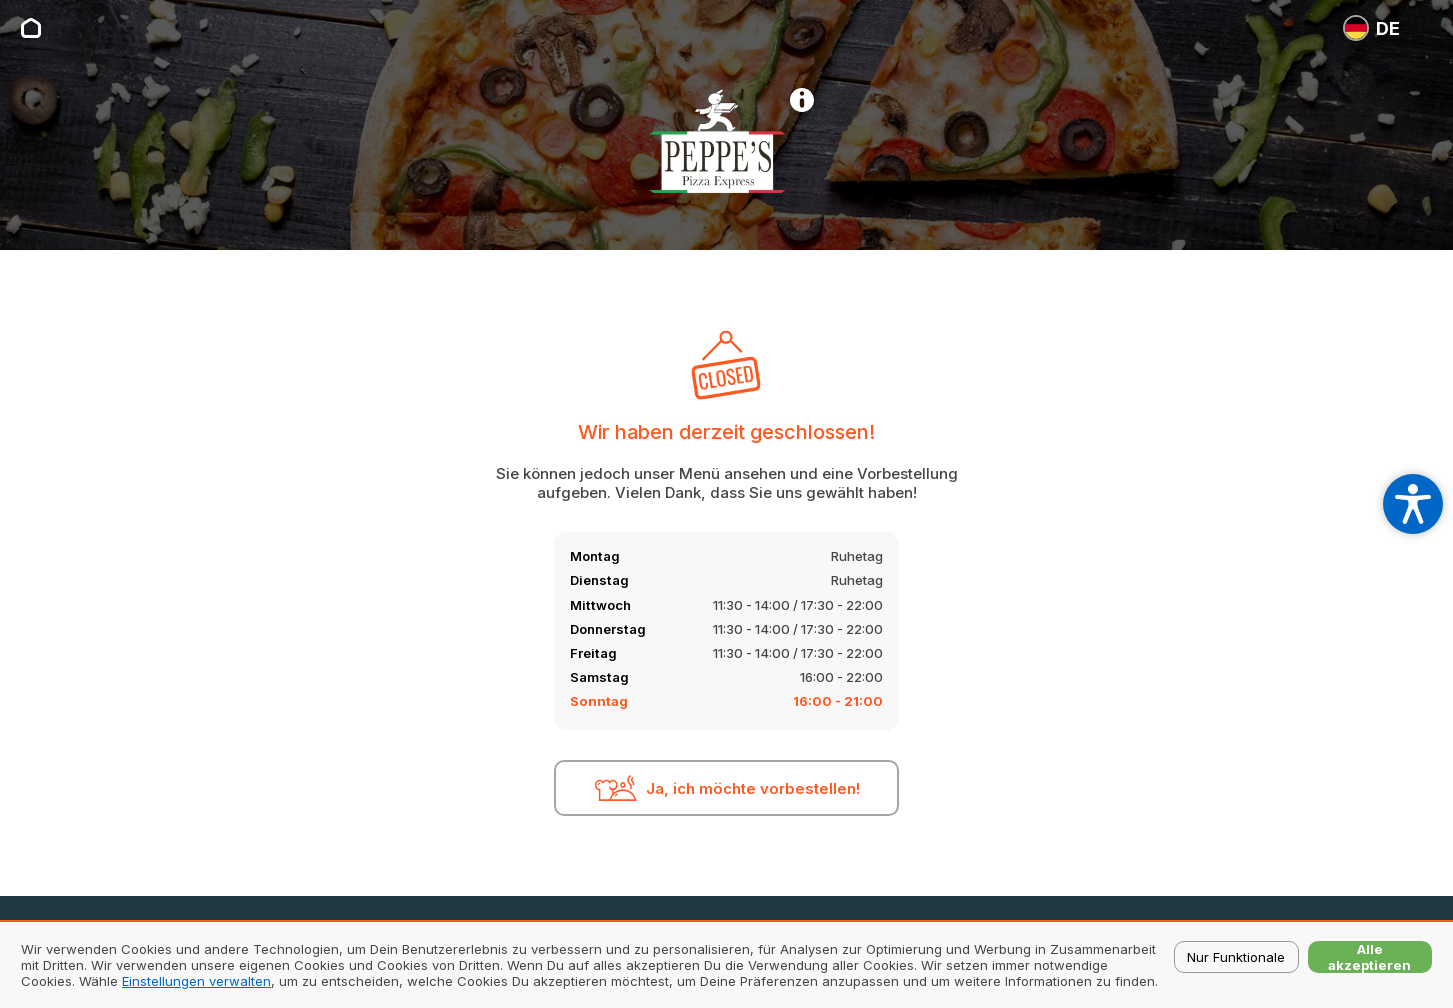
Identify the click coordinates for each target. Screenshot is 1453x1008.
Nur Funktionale (1236, 957)
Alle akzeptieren (1369, 957)
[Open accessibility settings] (1413, 504)
